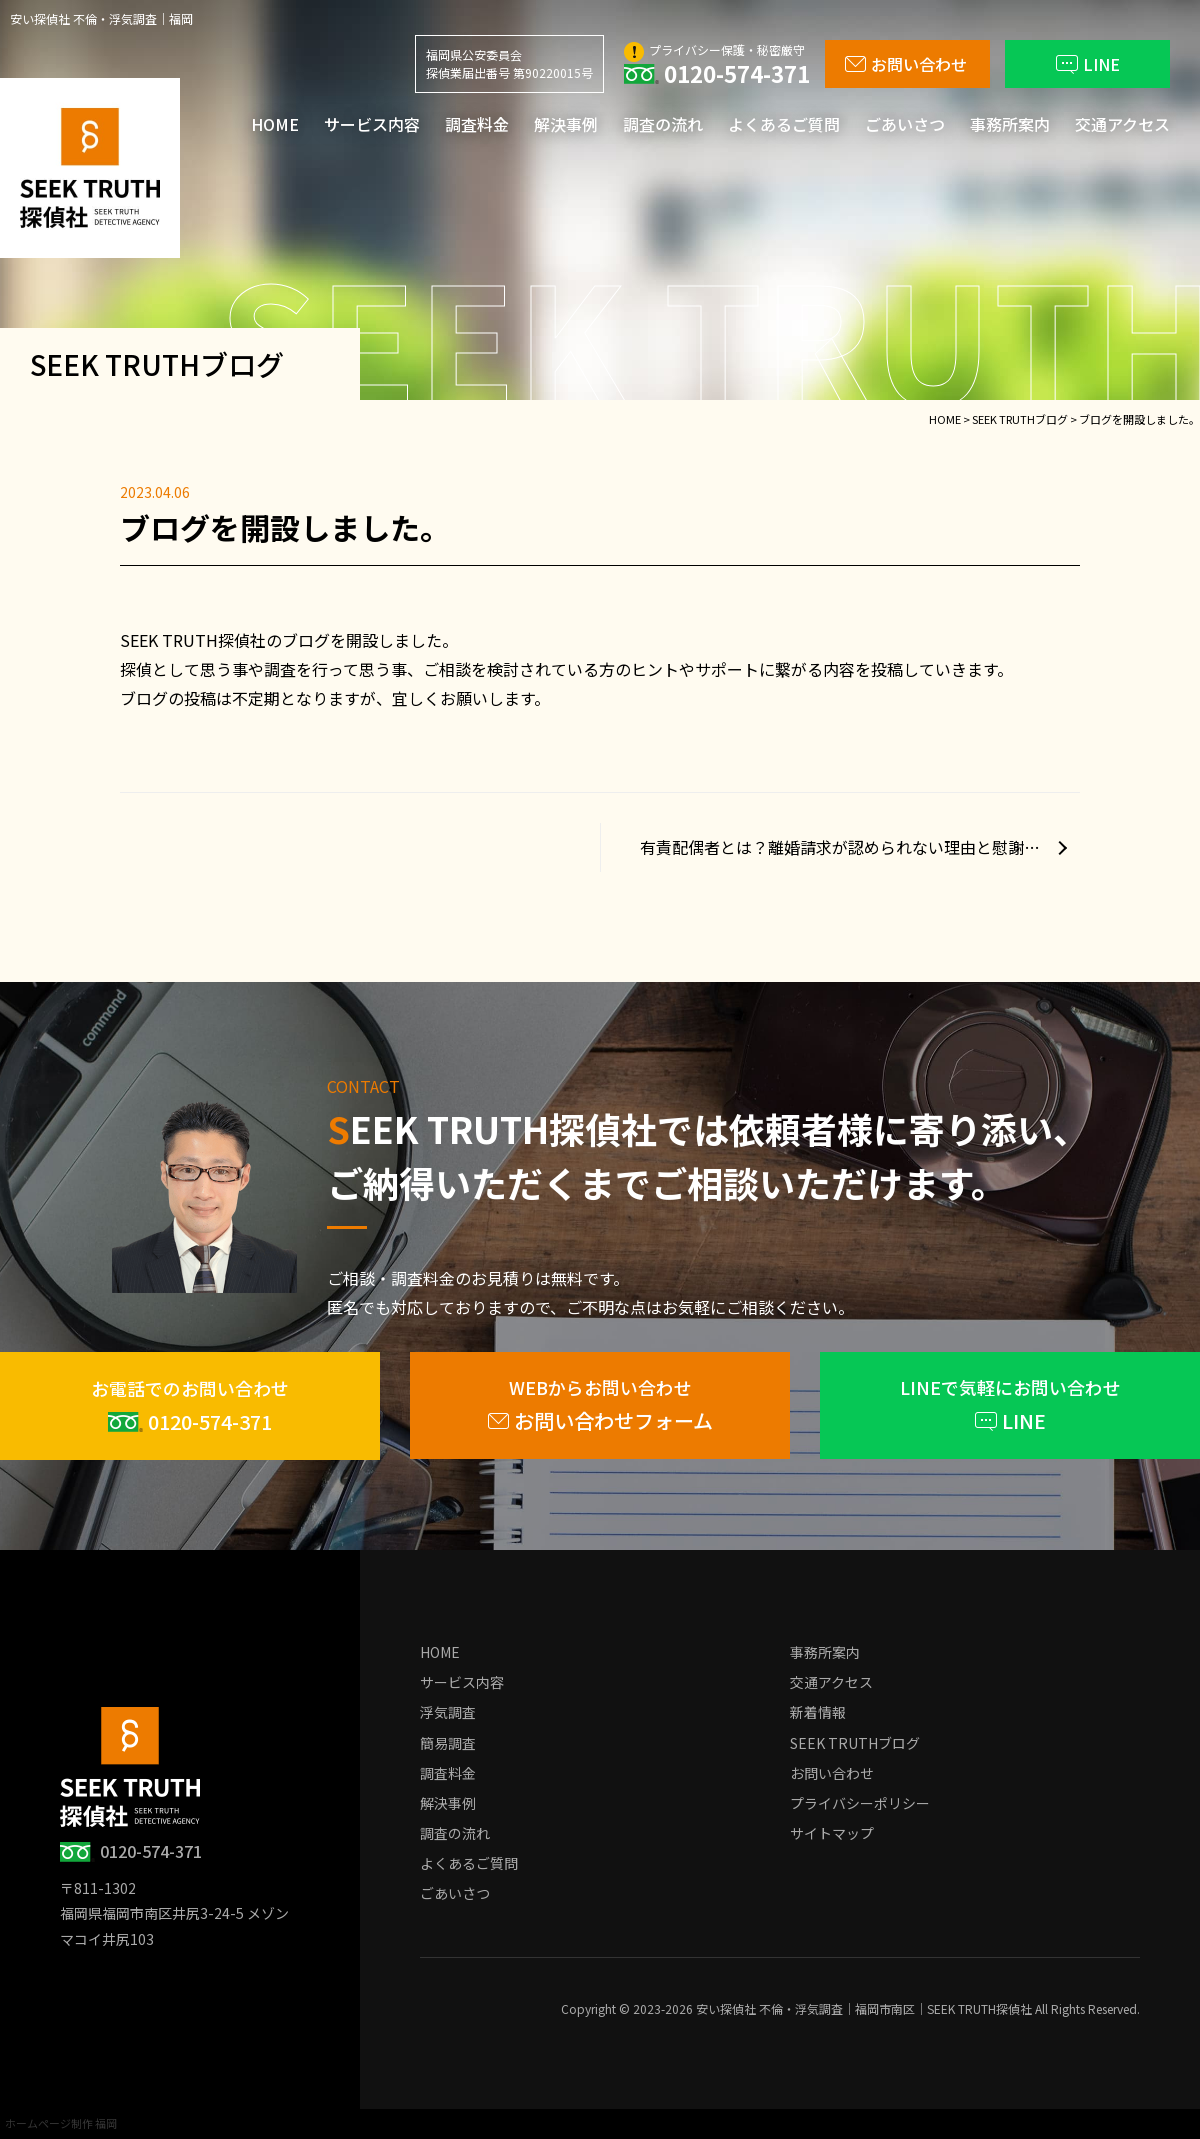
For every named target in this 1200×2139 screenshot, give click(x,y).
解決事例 (566, 124)
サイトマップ (832, 1833)
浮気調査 (448, 1712)
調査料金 (477, 124)
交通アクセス (1122, 124)
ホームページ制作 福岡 (61, 2123)
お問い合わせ (832, 1773)
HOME (275, 124)
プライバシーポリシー (860, 1803)
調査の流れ (663, 124)
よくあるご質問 (784, 124)
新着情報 (818, 1712)
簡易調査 (448, 1743)
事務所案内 (1010, 124)
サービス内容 (372, 124)
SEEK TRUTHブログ (855, 1743)
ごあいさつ (905, 124)
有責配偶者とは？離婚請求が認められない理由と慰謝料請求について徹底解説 (860, 847)
